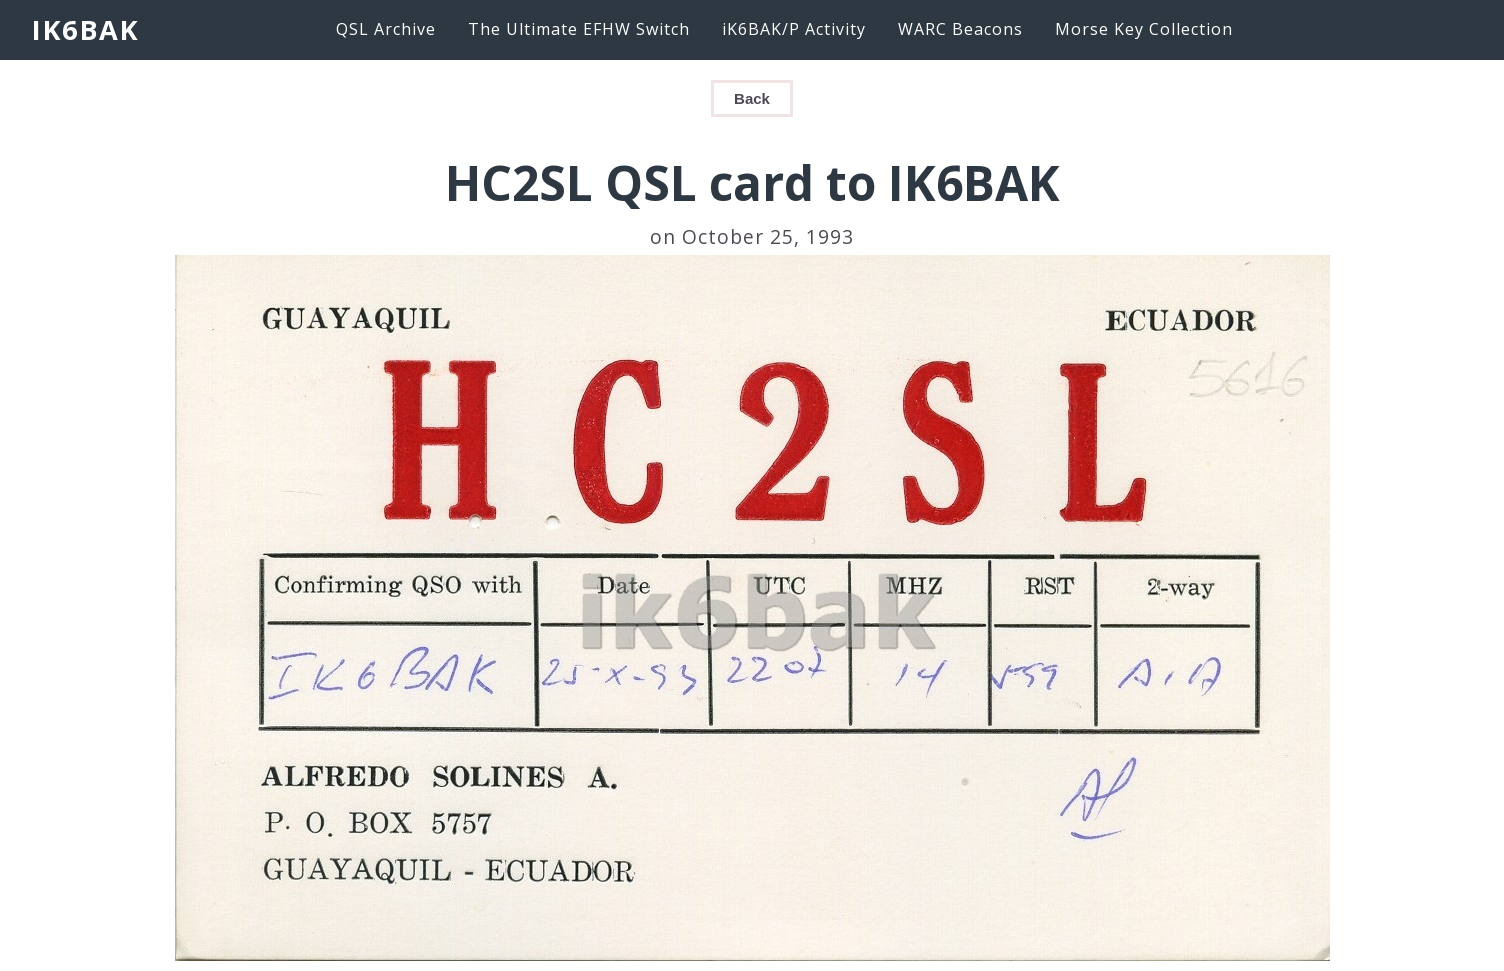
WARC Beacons (960, 29)
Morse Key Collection (1144, 29)
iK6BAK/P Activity (794, 29)
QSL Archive (386, 29)
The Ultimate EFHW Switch (579, 29)
